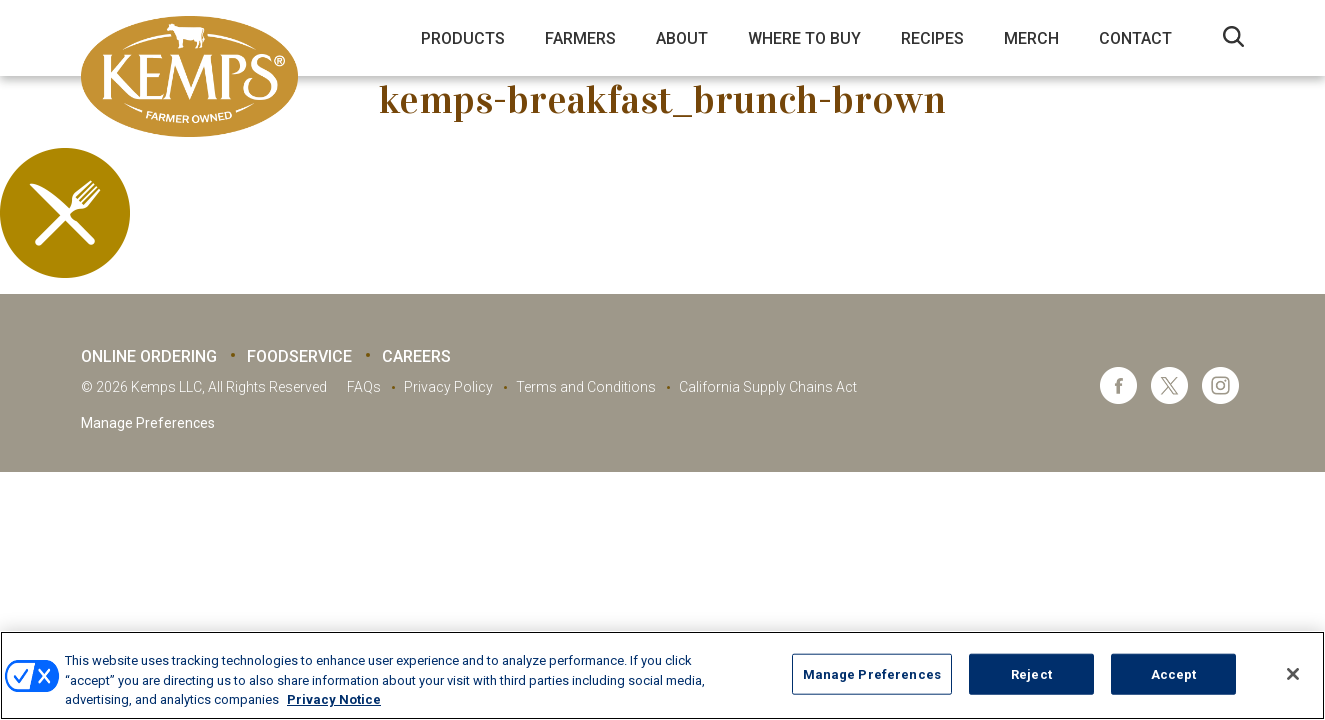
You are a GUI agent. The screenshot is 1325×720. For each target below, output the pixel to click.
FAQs (364, 387)
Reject (1031, 673)
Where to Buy (804, 38)
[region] (662, 675)
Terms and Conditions (586, 387)
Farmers (580, 38)
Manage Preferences (148, 423)
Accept (1174, 673)
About (682, 38)
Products (463, 38)
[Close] (1293, 674)
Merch (1031, 38)
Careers (416, 356)
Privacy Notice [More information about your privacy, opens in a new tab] (334, 699)
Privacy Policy (448, 387)
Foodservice (299, 356)
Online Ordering (149, 356)
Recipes (932, 38)
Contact (1135, 38)
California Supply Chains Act (768, 387)
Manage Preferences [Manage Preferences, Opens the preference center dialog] (872, 673)
